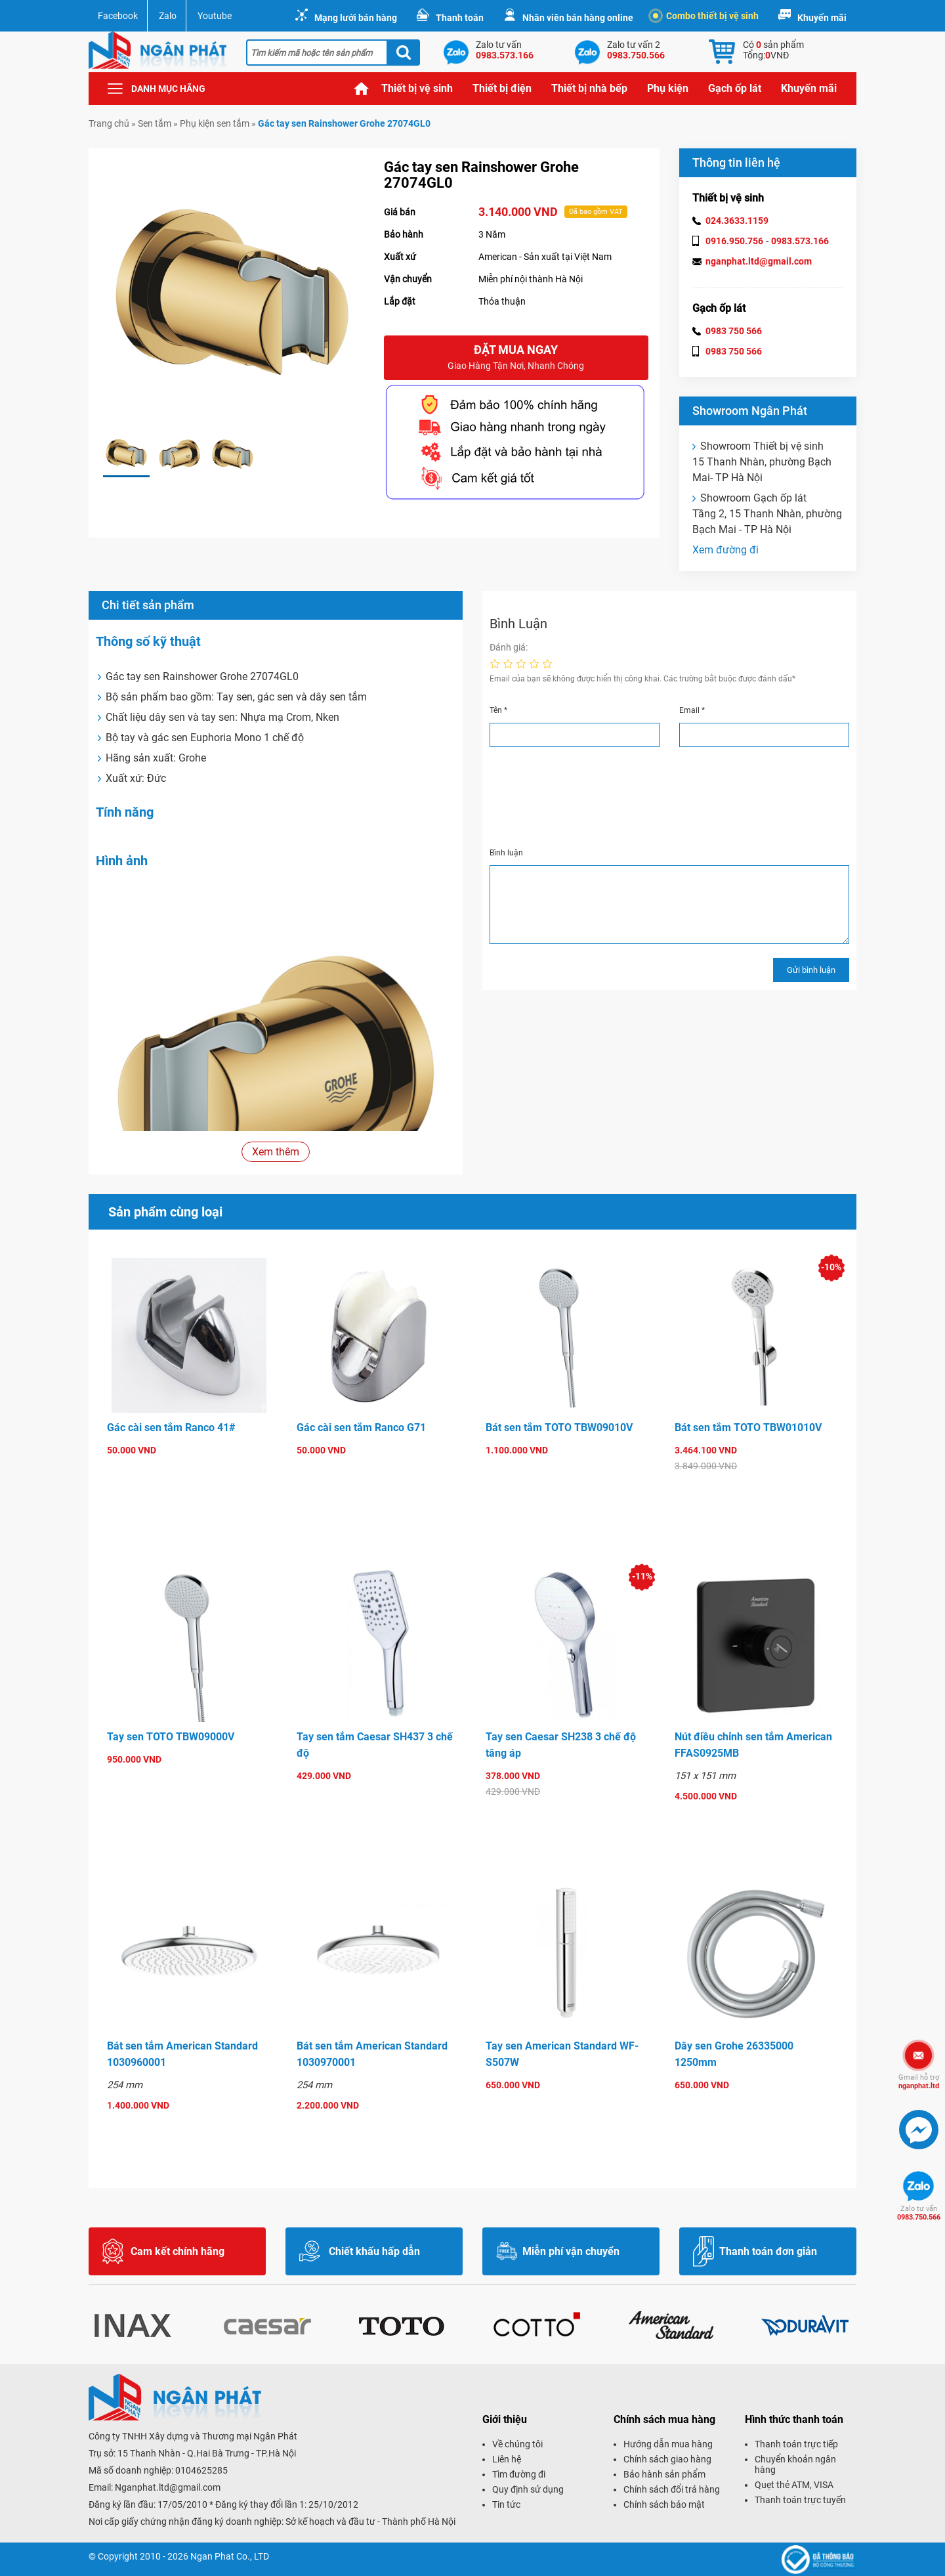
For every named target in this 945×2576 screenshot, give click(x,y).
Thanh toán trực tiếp (796, 2444)
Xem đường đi (725, 550)
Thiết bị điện (502, 88)
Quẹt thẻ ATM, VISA (794, 2484)
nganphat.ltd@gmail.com (758, 261)
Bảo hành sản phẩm (664, 2474)
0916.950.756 (734, 241)
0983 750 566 (733, 331)
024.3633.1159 (736, 220)
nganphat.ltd (918, 2081)
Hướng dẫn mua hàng (668, 2444)
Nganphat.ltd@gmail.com (167, 2487)
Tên (498, 710)
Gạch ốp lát (734, 88)
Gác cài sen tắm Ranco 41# (171, 1427)
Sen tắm (154, 123)
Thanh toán (460, 17)
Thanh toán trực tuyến (800, 2500)
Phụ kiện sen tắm (214, 123)
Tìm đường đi (518, 2474)
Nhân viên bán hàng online (577, 17)
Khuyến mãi (822, 17)
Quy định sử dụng (528, 2489)
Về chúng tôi (517, 2444)
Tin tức (506, 2504)
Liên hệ (506, 2459)
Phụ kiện (667, 88)
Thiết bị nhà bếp (589, 88)
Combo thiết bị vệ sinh (706, 16)
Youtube (215, 16)
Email (692, 710)
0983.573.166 (800, 241)
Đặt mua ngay (516, 358)
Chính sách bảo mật (664, 2504)
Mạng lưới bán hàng (355, 17)
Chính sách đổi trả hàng (671, 2489)
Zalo (168, 16)
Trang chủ (361, 88)
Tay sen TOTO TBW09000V (170, 1736)
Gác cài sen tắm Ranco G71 (361, 1427)
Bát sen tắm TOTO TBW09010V (559, 1427)
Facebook (118, 16)
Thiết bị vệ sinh (417, 88)
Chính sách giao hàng (667, 2459)
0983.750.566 (918, 2213)
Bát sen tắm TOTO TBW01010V (748, 1427)
